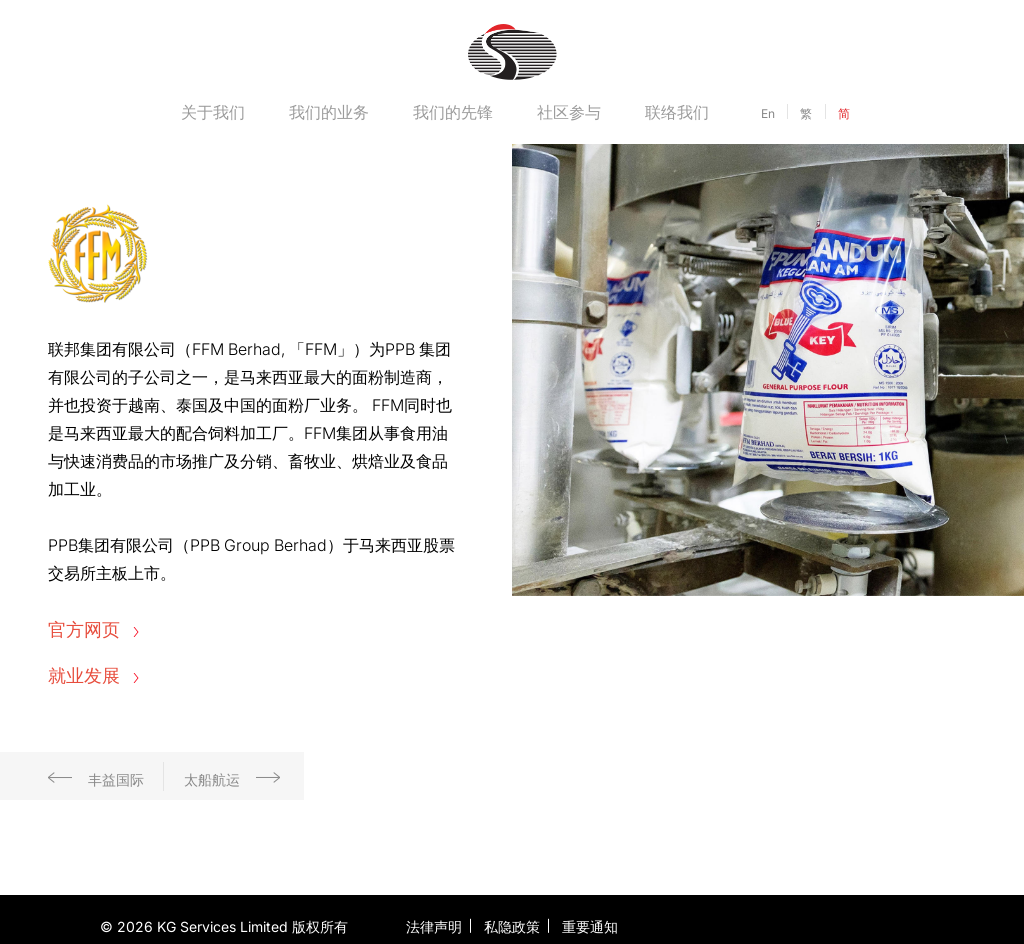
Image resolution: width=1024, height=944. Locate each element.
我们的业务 (329, 112)
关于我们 (213, 112)
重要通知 (590, 926)
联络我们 (677, 112)
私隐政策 (512, 926)
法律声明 (434, 926)
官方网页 (93, 630)
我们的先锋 (453, 112)
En (768, 113)
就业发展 (93, 676)
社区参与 (569, 112)
